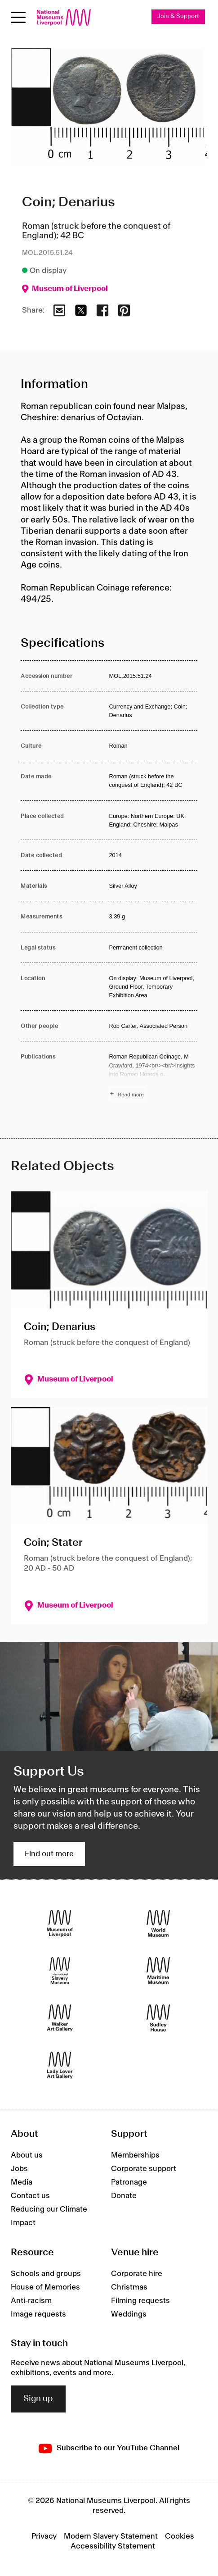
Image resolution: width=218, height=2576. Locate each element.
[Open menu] (18, 17)
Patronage (129, 2182)
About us (27, 2155)
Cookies (179, 2536)
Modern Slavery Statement (111, 2536)
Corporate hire (136, 2274)
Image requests (38, 2314)
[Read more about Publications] (153, 1076)
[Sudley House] (158, 2018)
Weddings (129, 2314)
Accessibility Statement (113, 2546)
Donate (124, 2196)
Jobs (19, 2169)
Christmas (129, 2287)
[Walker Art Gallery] (60, 2018)
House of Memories (45, 2287)
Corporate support (143, 2169)
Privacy (44, 2536)
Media (21, 2182)
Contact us (30, 2196)
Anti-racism (31, 2301)
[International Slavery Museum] (60, 1970)
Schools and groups (46, 2274)
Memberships (135, 2155)
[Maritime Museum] (158, 1970)
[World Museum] (158, 1923)
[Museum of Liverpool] (60, 1923)
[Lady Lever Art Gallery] (60, 2065)
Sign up (38, 2398)
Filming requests (140, 2301)
